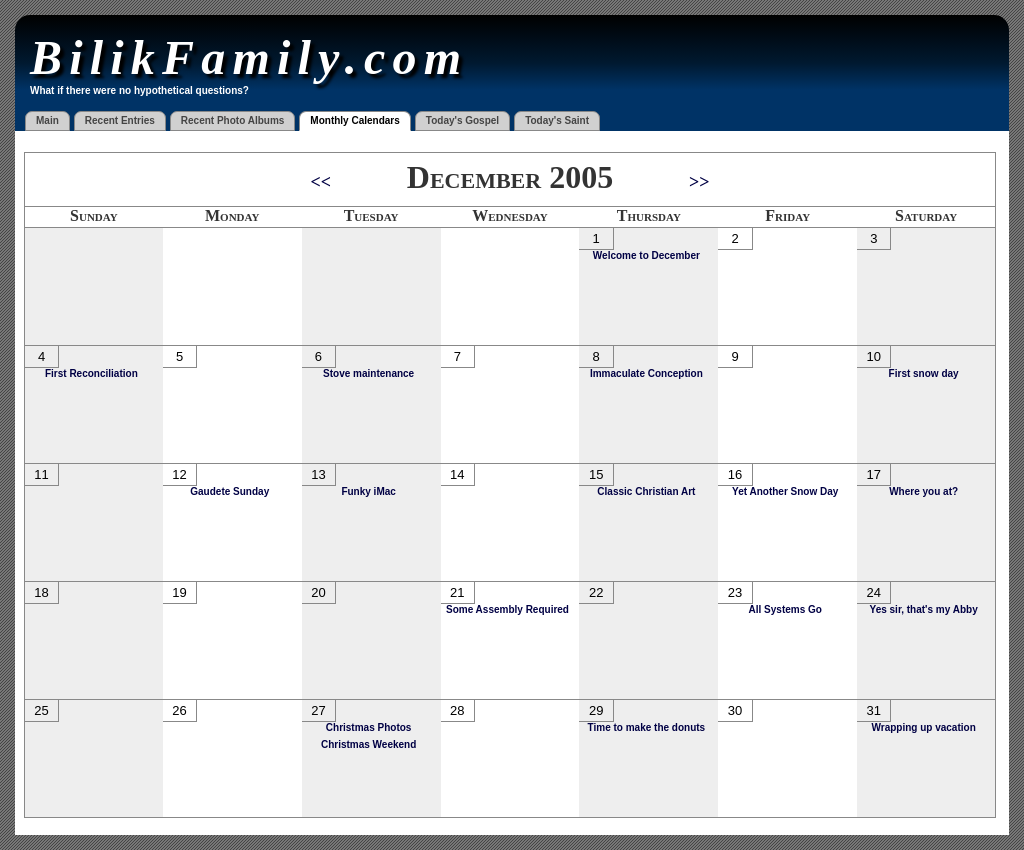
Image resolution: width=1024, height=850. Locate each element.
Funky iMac (368, 491)
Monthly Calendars (354, 120)
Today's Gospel (462, 120)
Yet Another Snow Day (785, 491)
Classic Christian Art (646, 491)
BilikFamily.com (249, 57)
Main (47, 120)
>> (699, 182)
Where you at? (923, 491)
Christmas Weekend (368, 744)
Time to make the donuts (647, 727)
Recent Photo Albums (233, 120)
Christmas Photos (369, 727)
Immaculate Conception (646, 373)
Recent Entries (120, 120)
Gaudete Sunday (229, 491)
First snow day (924, 373)
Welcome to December (646, 255)
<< (320, 182)
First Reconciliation (91, 373)
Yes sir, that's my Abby (924, 609)
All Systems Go (785, 609)
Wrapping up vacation (923, 727)
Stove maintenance (368, 373)
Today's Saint (557, 120)
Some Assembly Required (507, 609)
